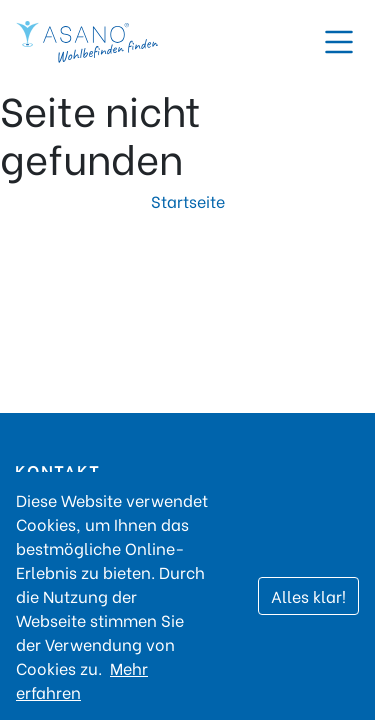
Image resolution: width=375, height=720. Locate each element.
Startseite (188, 200)
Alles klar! (308, 595)
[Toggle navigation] (339, 42)
